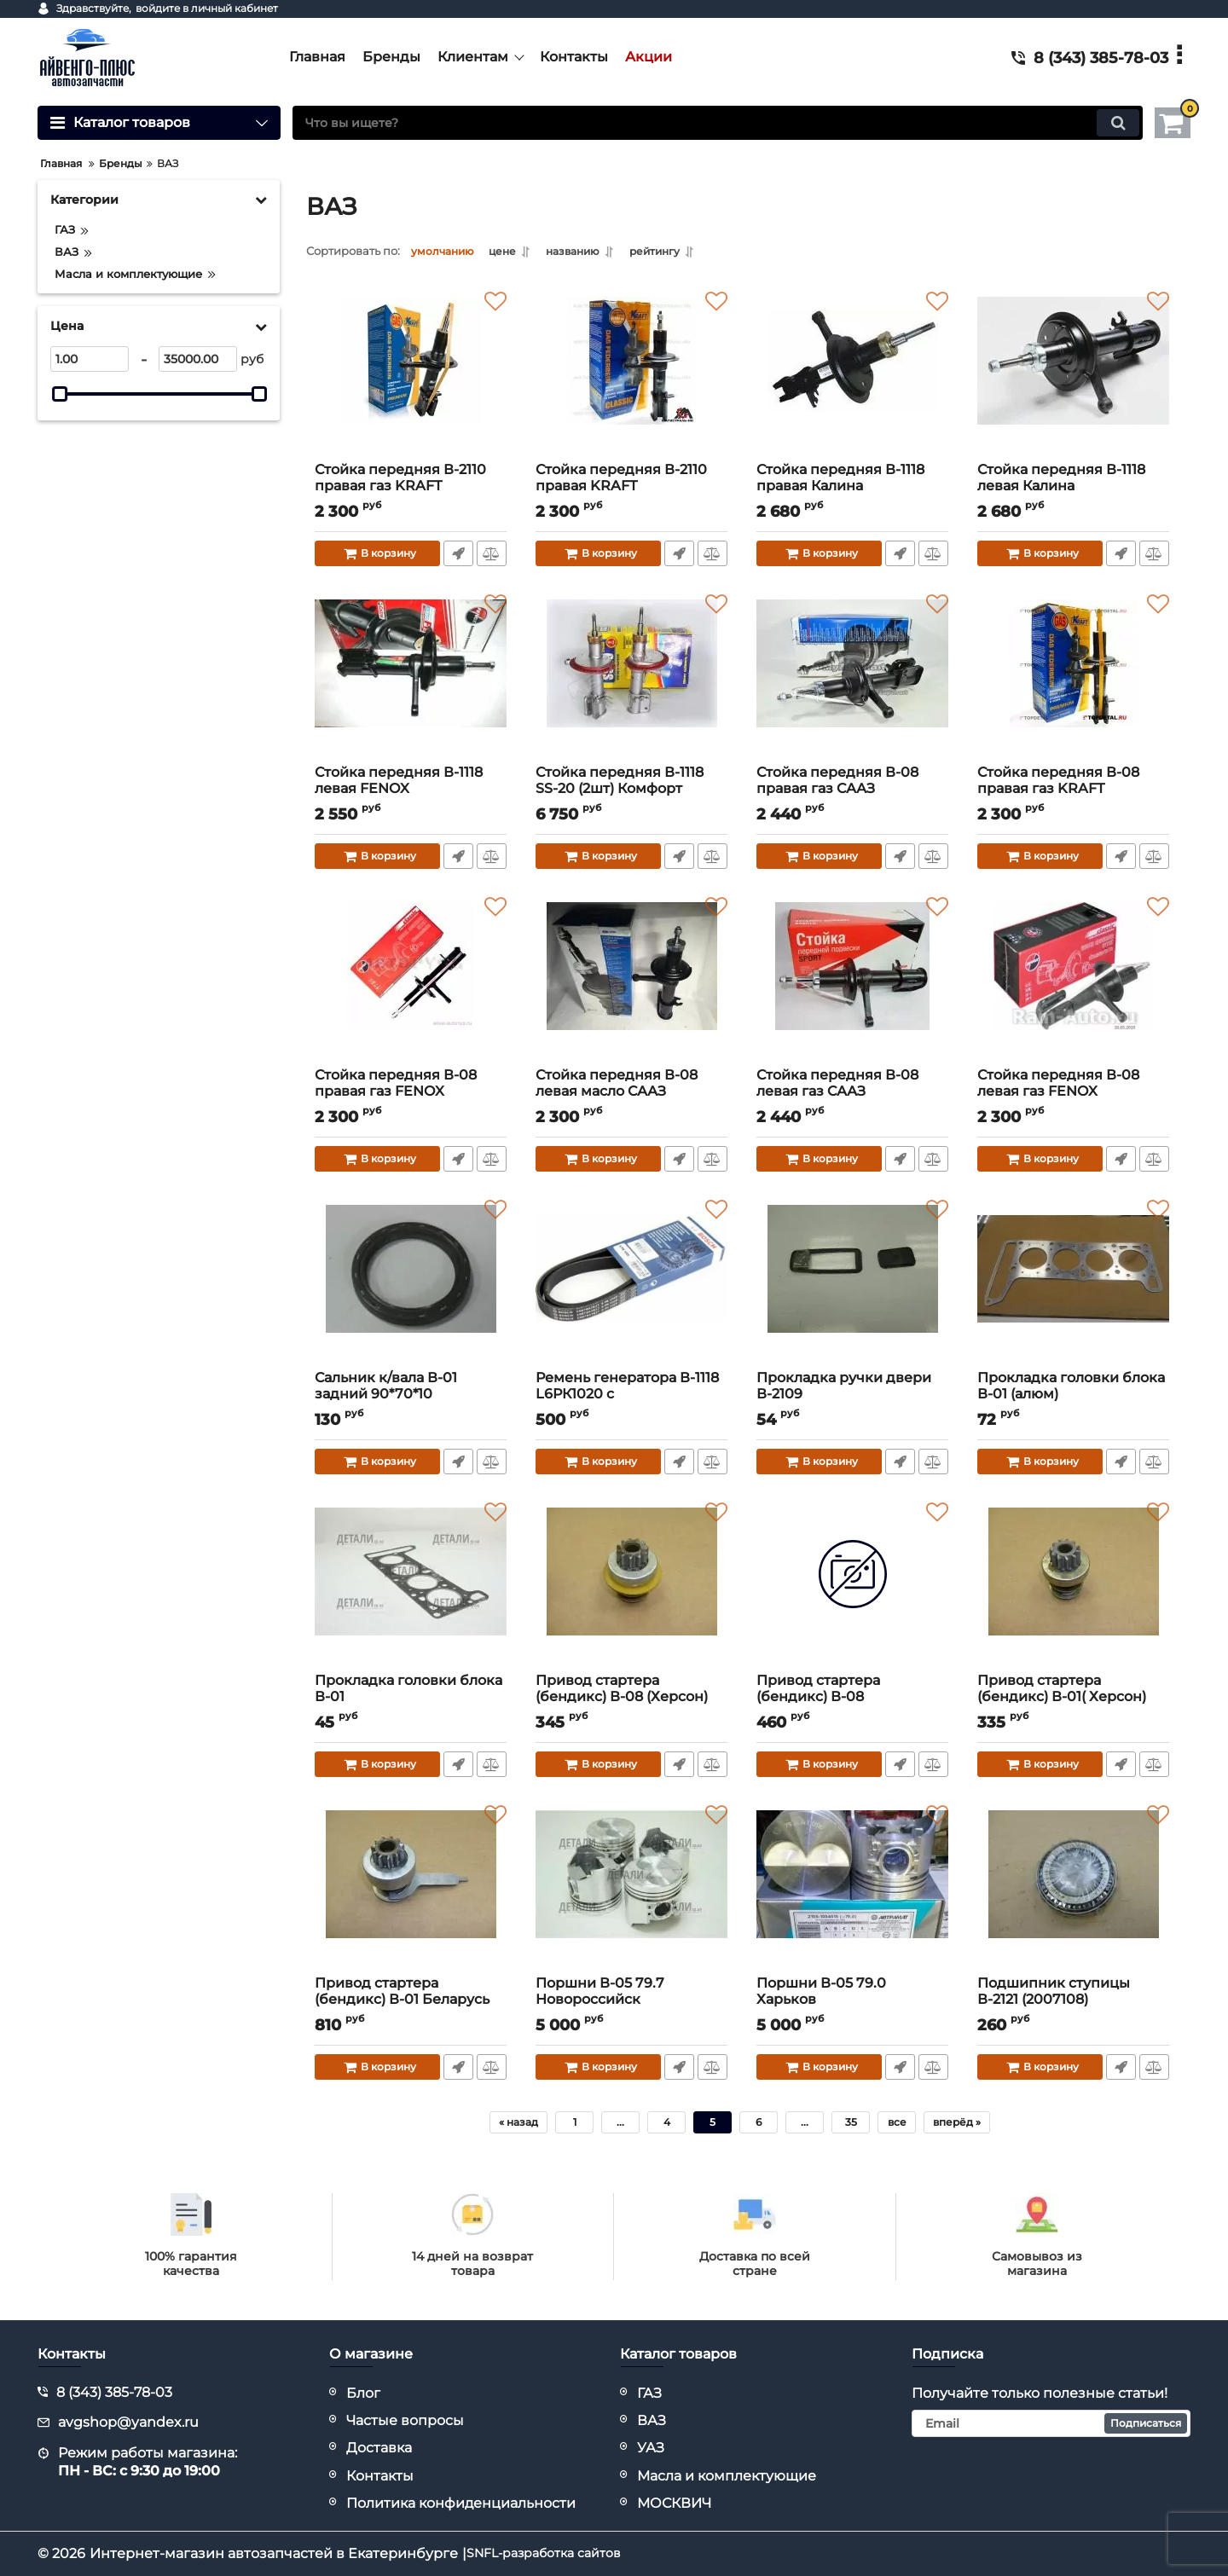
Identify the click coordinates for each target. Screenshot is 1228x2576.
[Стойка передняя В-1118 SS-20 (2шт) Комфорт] (631, 680)
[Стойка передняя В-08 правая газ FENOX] (411, 983)
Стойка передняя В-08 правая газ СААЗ (852, 790)
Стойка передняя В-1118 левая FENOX (411, 790)
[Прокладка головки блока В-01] (411, 1588)
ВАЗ (651, 2420)
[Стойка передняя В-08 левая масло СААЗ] (631, 983)
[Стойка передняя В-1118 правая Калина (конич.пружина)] (852, 377)
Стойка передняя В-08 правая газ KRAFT (1073, 790)
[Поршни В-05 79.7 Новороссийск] (631, 1891)
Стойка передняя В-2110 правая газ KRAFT (411, 487)
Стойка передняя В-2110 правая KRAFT (631, 487)
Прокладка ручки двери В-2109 (852, 1395)
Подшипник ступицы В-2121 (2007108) (1073, 2001)
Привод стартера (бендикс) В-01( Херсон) (1073, 1698)
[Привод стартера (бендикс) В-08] (852, 1588)
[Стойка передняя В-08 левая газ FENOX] (1073, 983)
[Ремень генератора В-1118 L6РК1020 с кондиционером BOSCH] (631, 1286)
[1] (89, 359)
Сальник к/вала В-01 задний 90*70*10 (411, 1395)
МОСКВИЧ (674, 2503)
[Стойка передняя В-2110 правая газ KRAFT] (411, 377)
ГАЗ (649, 2393)
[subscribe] (1051, 2423)
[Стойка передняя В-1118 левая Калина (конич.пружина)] (1073, 377)
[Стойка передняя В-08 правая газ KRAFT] (1073, 680)
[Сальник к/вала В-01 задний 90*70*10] (411, 1286)
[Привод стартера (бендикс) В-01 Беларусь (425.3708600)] (411, 1891)
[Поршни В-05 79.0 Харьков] (852, 1891)
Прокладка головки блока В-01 (411, 1698)
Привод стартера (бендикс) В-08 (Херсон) (631, 1698)
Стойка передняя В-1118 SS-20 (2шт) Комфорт (631, 790)
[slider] (59, 394)
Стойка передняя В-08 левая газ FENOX (1073, 1092)
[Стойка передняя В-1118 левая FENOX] (411, 680)
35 (851, 2123)
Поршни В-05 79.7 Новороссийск (631, 2001)
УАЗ (650, 2448)
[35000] (198, 359)
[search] (718, 123)
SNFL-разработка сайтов (553, 2553)
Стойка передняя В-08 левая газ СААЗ (852, 1092)
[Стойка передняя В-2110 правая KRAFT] (631, 377)
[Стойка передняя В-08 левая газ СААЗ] (852, 983)
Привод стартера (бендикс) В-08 (852, 1698)
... (620, 2123)
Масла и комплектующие (726, 2476)
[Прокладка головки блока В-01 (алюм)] (1073, 1286)
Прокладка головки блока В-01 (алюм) (1073, 1395)
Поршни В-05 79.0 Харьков (852, 2001)
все (897, 2123)
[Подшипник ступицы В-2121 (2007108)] (1073, 1891)
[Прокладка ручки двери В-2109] (852, 1286)
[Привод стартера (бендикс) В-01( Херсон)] (1073, 1588)
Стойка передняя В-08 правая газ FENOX (411, 1092)
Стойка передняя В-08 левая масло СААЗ (631, 1092)
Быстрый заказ (457, 555)
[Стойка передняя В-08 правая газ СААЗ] (852, 680)
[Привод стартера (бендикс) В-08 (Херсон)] (631, 1588)
